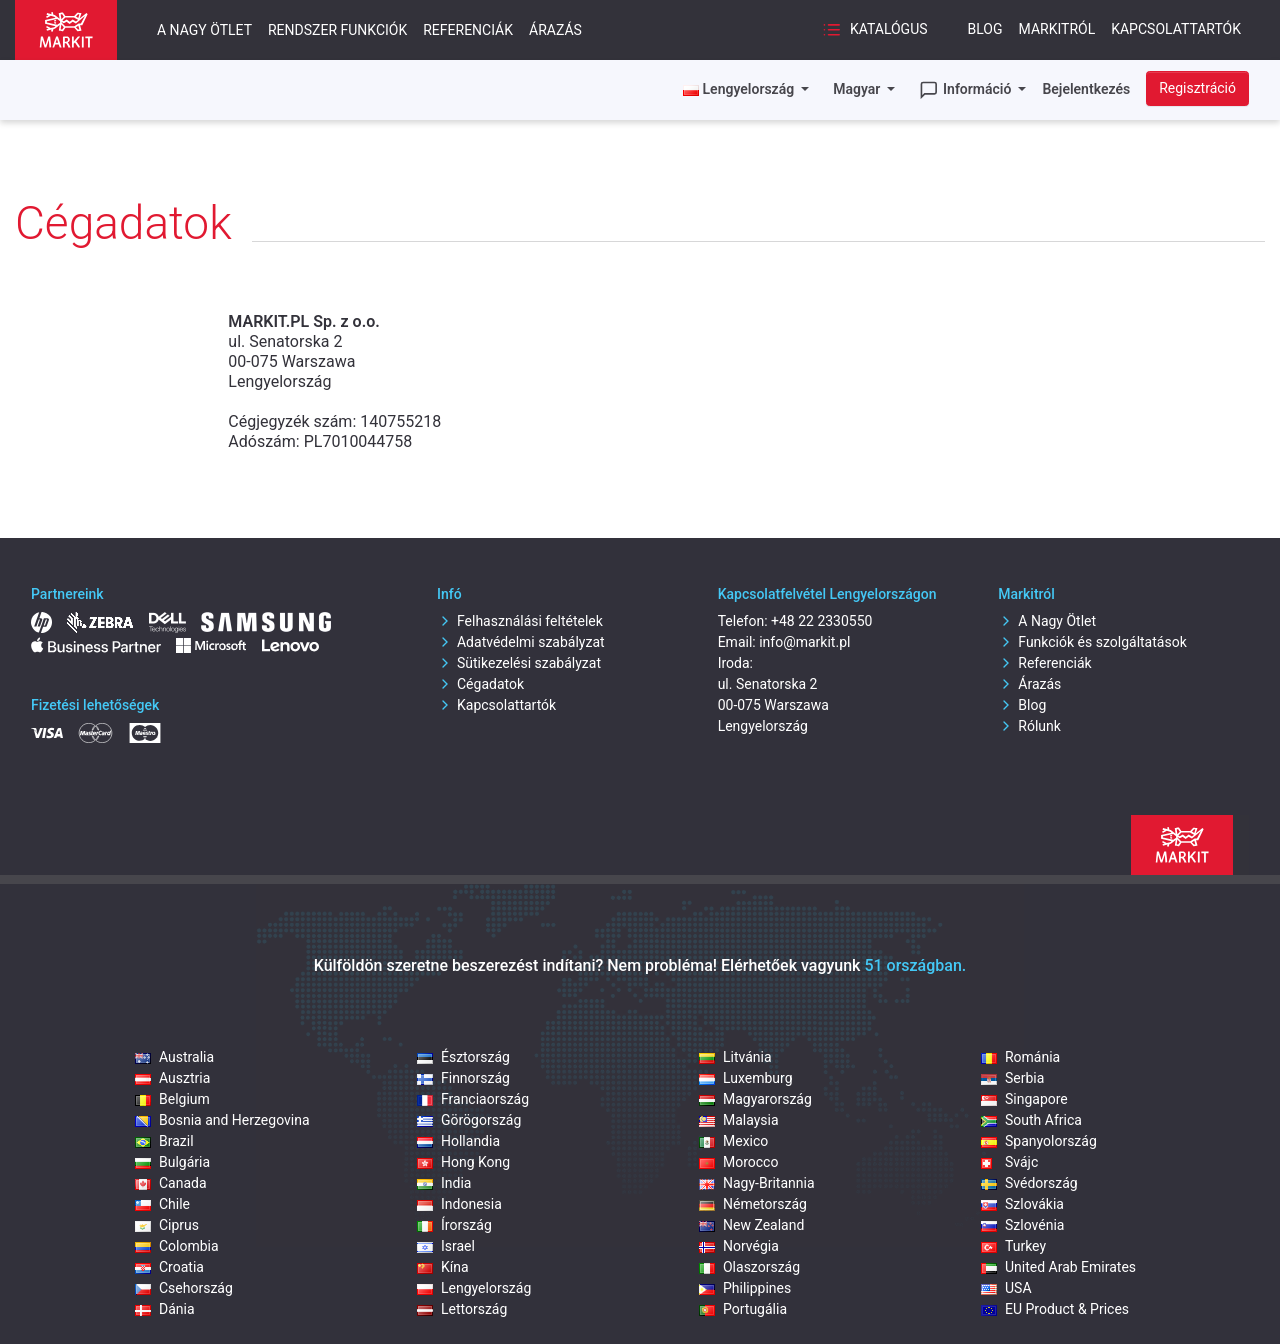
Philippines (745, 1288)
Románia (1020, 1057)
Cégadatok (480, 684)
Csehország (184, 1288)
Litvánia (735, 1057)
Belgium (172, 1099)
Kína (443, 1267)
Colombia (177, 1246)
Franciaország (473, 1099)
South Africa (1031, 1120)
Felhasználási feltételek (520, 621)
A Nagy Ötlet (1047, 621)
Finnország (463, 1078)
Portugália (743, 1309)
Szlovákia (1022, 1204)
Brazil (164, 1141)
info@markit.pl (804, 642)
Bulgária (172, 1162)
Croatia (169, 1267)
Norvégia (739, 1246)
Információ (966, 90)
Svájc (1009, 1162)
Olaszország (749, 1267)
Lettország (462, 1309)
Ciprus (167, 1225)
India (444, 1183)
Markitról (1057, 29)
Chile (162, 1204)
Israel (446, 1246)
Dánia (165, 1309)
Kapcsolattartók (1176, 29)
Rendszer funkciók (337, 30)
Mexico (733, 1141)
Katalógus (874, 30)
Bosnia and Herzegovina (222, 1120)
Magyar (858, 89)
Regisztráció (1197, 88)
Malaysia (739, 1120)
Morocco (738, 1162)
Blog (985, 29)
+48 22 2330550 (821, 621)
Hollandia (458, 1141)
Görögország (469, 1120)
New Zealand (751, 1225)
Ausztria (172, 1078)
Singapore (1024, 1099)
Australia (174, 1057)
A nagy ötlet (204, 30)
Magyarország (755, 1099)
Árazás (555, 30)
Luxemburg (746, 1078)
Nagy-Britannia (757, 1183)
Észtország (463, 1057)
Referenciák (468, 30)
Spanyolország (1039, 1141)
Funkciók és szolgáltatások (1092, 642)
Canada (171, 1183)
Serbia (1012, 1078)
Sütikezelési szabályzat (519, 663)
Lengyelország (474, 1288)
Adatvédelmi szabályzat (521, 642)
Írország (454, 1225)
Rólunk (1029, 726)
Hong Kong (463, 1162)
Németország (753, 1204)
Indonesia (459, 1204)
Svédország (1029, 1183)
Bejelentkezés (1086, 89)
